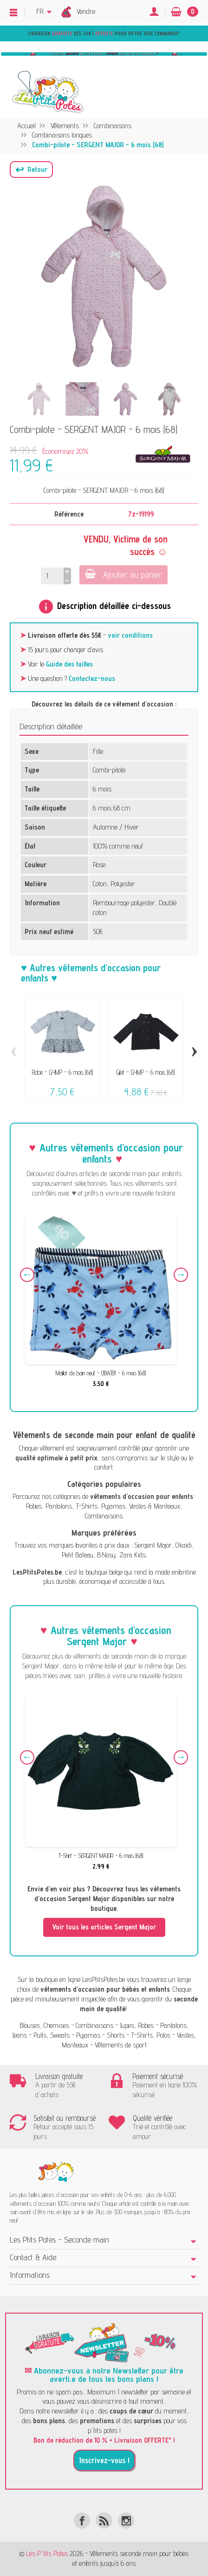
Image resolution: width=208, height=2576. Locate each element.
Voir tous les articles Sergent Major (104, 1926)
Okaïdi (184, 1545)
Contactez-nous (92, 678)
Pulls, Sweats (51, 2035)
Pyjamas (113, 1506)
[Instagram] (126, 2520)
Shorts (115, 2035)
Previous (27, 1275)
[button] (31, 169)
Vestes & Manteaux (154, 1506)
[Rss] (104, 2520)
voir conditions (130, 635)
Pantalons (59, 1506)
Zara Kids (132, 1554)
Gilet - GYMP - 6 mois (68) (146, 1072)
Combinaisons (104, 1515)
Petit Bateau (77, 1554)
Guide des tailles (69, 664)
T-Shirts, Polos (150, 2035)
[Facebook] (82, 2520)
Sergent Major (153, 1545)
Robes (34, 1506)
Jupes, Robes (137, 2025)
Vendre (86, 11)
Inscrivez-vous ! (104, 2460)
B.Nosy (106, 1554)
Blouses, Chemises (44, 2025)
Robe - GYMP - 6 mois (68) (62, 1072)
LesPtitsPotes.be (103, 1979)
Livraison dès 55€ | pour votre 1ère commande (103, 33)
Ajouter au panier (123, 574)
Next (181, 1275)
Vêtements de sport (121, 2044)
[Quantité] (52, 576)
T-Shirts (87, 1506)
